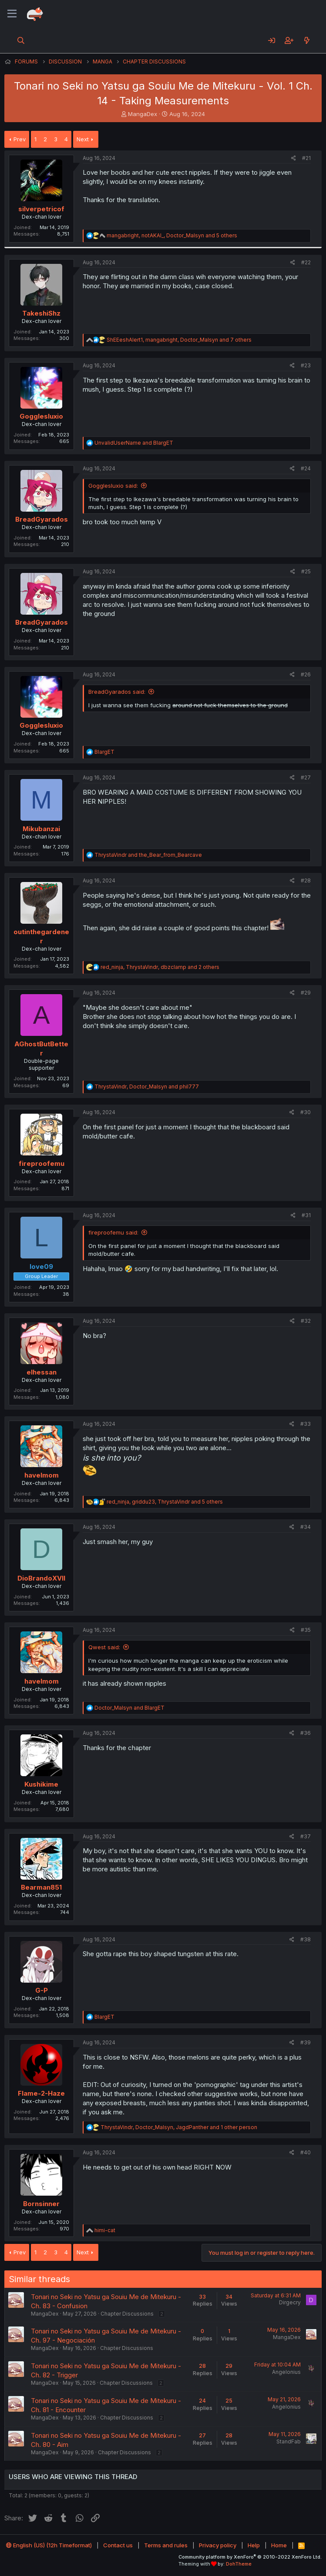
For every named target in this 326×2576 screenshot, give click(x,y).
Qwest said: (104, 1647)
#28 (306, 880)
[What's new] (307, 40)
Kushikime (41, 1784)
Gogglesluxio (41, 416)
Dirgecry (290, 2302)
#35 (306, 1630)
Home (279, 2545)
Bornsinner (41, 2204)
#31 (306, 1215)
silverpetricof (41, 209)
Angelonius (286, 2372)
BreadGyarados (41, 519)
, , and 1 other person (179, 2127)
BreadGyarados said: (116, 691)
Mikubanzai (41, 829)
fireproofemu (41, 1163)
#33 (305, 1424)
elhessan (42, 1372)
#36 (305, 1733)
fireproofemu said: (113, 1232)
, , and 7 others (179, 339)
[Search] (21, 40)
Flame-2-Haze (41, 2093)
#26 (306, 674)
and (133, 442)
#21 (306, 158)
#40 (305, 2152)
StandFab (288, 2441)
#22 (306, 262)
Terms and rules (166, 2545)
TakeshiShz (41, 313)
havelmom (41, 1475)
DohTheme (239, 2564)
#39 (305, 2042)
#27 (306, 777)
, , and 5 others (172, 235)
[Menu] (12, 14)
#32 (306, 1321)
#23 (306, 365)
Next (83, 139)
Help (254, 2545)
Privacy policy (217, 2545)
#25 (306, 571)
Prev (19, 139)
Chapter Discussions (127, 2313)
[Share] (293, 158)
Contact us (118, 2545)
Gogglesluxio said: (113, 485)
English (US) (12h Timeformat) (49, 2545)
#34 (305, 1527)
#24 (306, 468)
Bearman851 (41, 1887)
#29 (306, 992)
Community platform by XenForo (250, 2557)
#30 (305, 1112)
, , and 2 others (160, 967)
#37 (305, 1836)
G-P (41, 1990)
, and (146, 1086)
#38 (305, 1939)
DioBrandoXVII (41, 1578)
